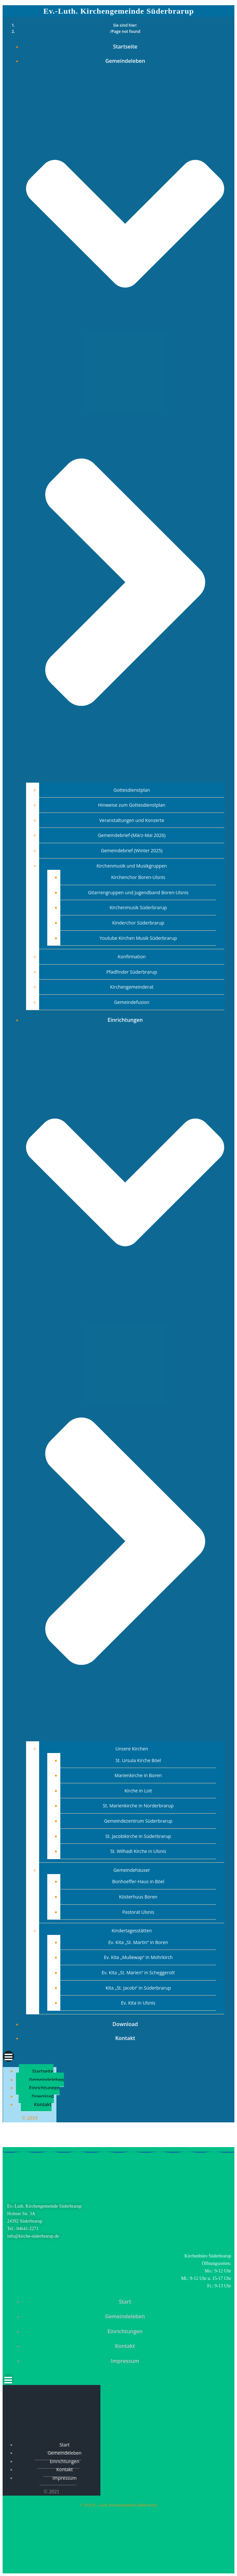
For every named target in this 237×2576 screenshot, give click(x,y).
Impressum (125, 2360)
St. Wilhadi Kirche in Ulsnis (138, 1851)
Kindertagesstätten (131, 1930)
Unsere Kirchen (131, 1749)
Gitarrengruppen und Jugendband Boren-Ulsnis (138, 892)
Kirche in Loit (138, 1791)
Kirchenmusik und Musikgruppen (131, 866)
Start (125, 2301)
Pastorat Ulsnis (138, 1912)
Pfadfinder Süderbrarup (131, 972)
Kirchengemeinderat (132, 987)
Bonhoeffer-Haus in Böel (138, 1881)
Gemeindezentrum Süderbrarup (138, 1821)
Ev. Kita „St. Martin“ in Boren (138, 1942)
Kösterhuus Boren (138, 1897)
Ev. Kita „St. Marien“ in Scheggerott (138, 1972)
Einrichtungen (44, 2088)
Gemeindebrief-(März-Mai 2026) (131, 835)
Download (125, 2024)
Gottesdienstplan (131, 790)
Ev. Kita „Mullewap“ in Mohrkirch (138, 1957)
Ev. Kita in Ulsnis (138, 2003)
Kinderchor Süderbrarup (138, 923)
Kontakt (125, 2038)
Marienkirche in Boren (138, 1775)
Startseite (125, 46)
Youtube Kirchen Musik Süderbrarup (138, 938)
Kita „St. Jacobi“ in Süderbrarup (138, 1988)
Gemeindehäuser (131, 1870)
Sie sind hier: (125, 25)
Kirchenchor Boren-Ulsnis (138, 877)
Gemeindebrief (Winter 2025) (132, 850)
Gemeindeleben (46, 2079)
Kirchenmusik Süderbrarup (138, 907)
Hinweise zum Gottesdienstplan (131, 805)
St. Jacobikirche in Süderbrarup (138, 1836)
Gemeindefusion (131, 1002)
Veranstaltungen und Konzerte (131, 820)
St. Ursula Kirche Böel (138, 1760)
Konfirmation (132, 956)
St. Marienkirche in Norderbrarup (138, 1805)
